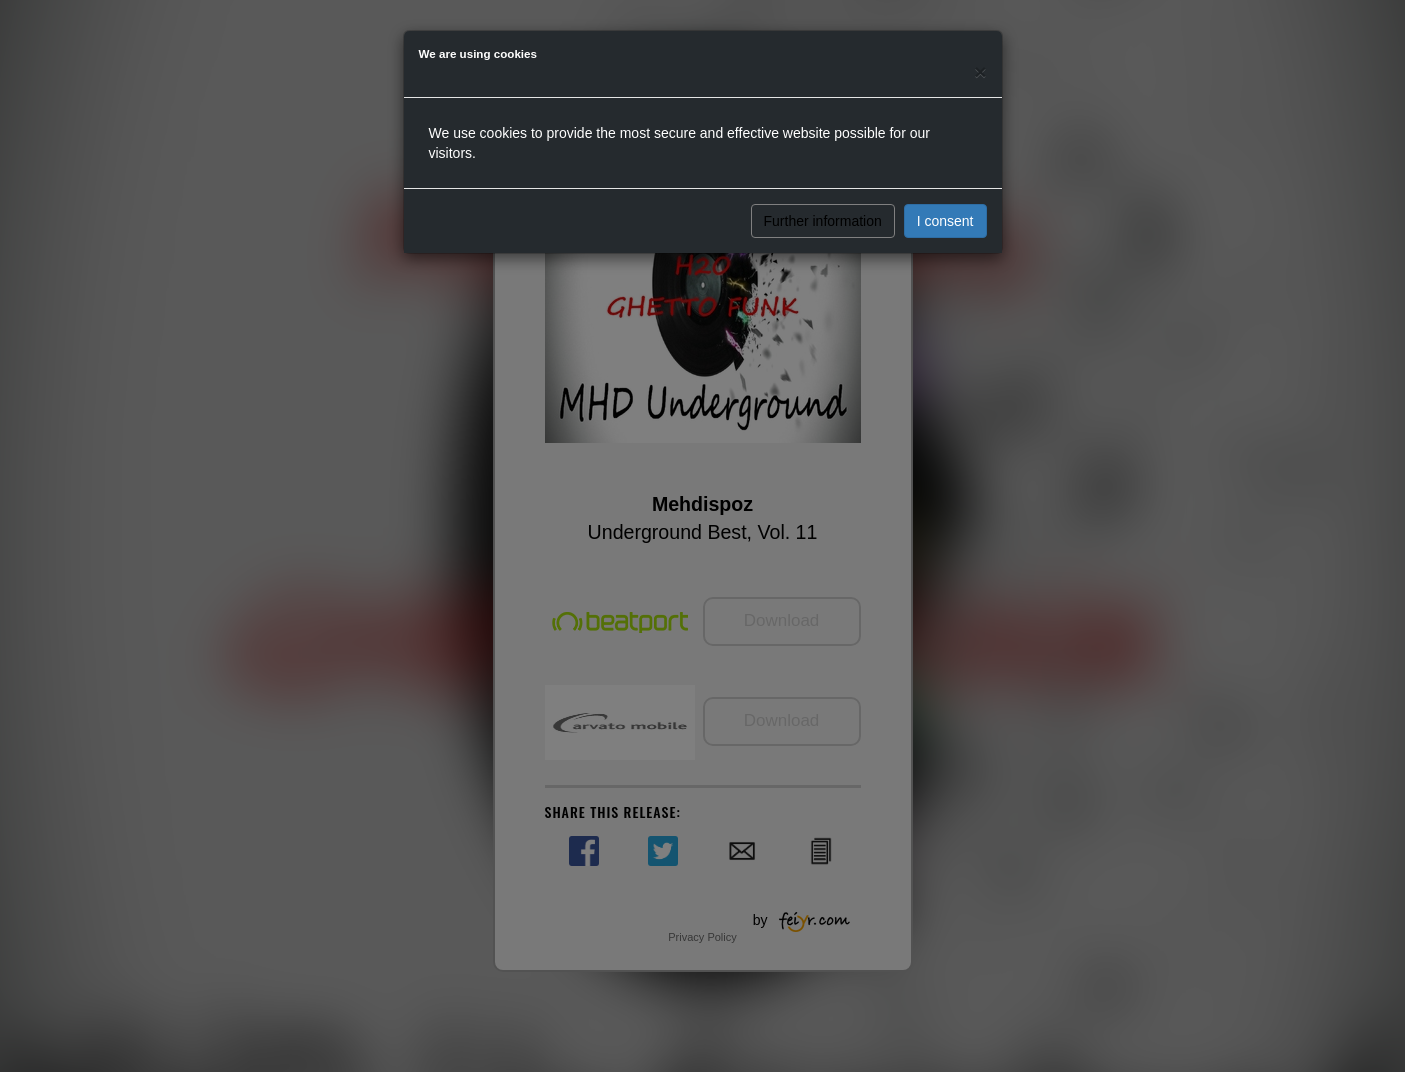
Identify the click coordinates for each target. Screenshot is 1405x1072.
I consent (945, 221)
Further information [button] (823, 221)
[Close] (980, 71)
